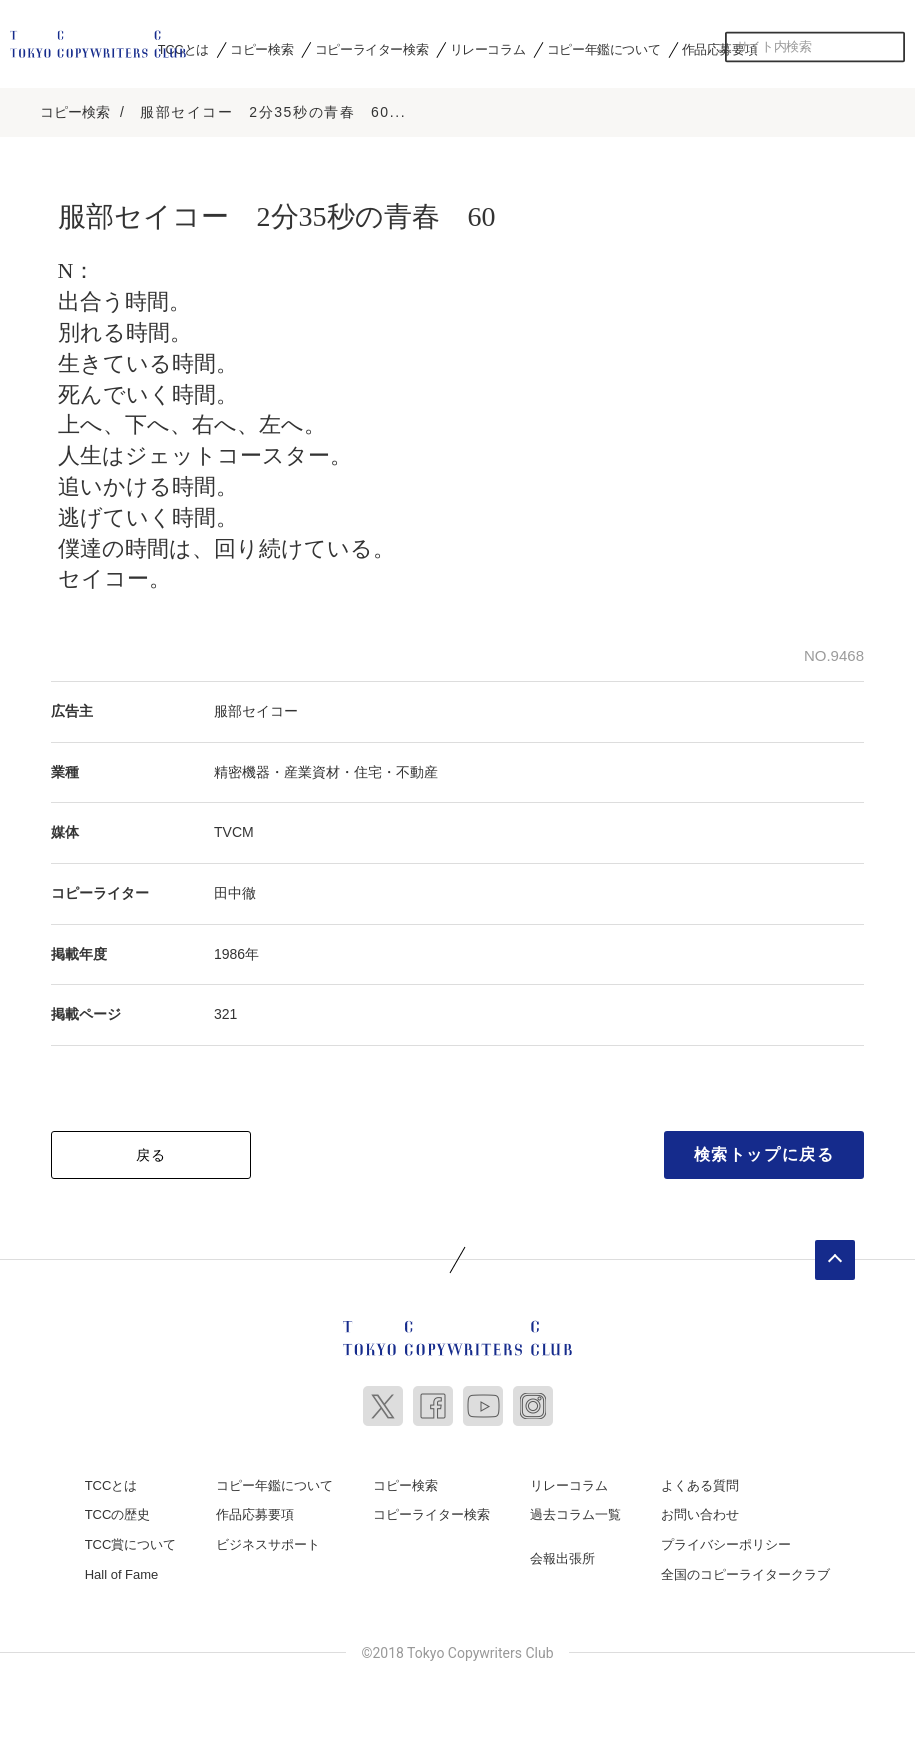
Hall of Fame (122, 1572)
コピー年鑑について (603, 49)
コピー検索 (261, 49)
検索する (890, 47)
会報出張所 (562, 1557)
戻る (151, 1154)
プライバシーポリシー (726, 1543)
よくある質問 (700, 1484)
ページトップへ (835, 1259)
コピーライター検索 (371, 49)
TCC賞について (131, 1543)
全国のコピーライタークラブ (745, 1572)
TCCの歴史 (118, 1513)
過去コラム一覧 (575, 1513)
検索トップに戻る (764, 1153)
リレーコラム (488, 49)
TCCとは (183, 49)
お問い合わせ (700, 1513)
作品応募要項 (720, 49)
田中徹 (235, 892)
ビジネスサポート (268, 1543)
